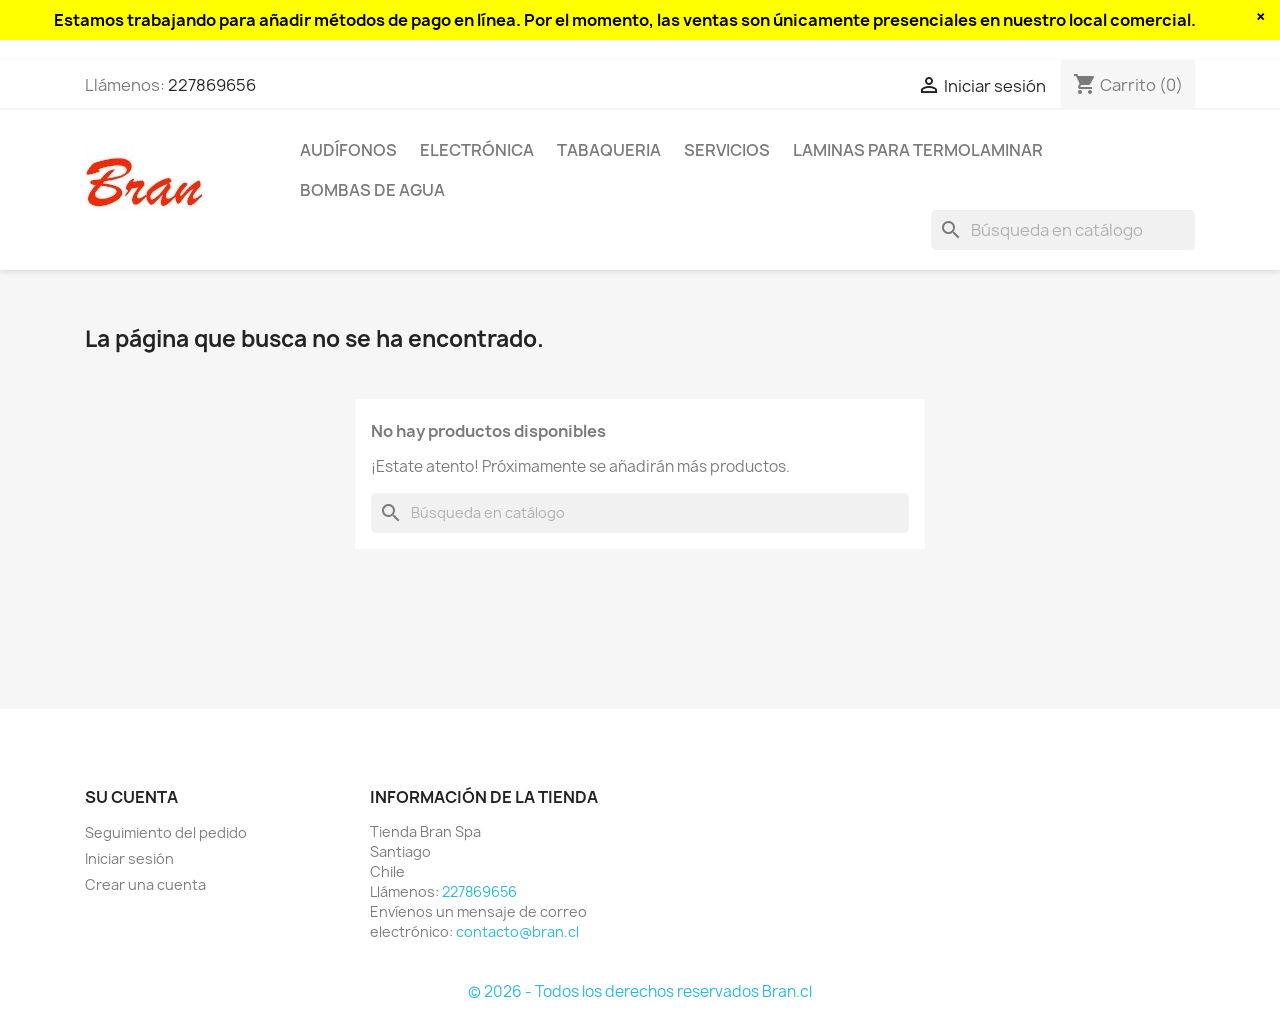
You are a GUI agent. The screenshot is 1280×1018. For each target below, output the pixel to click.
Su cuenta (131, 797)
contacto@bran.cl (517, 931)
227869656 (212, 85)
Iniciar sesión (129, 858)
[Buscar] (1063, 230)
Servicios (727, 150)
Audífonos (348, 150)
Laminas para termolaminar (918, 150)
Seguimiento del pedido (166, 832)
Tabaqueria (609, 150)
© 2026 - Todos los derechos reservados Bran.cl (640, 991)
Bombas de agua (372, 190)
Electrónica (477, 150)
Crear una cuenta (145, 884)
